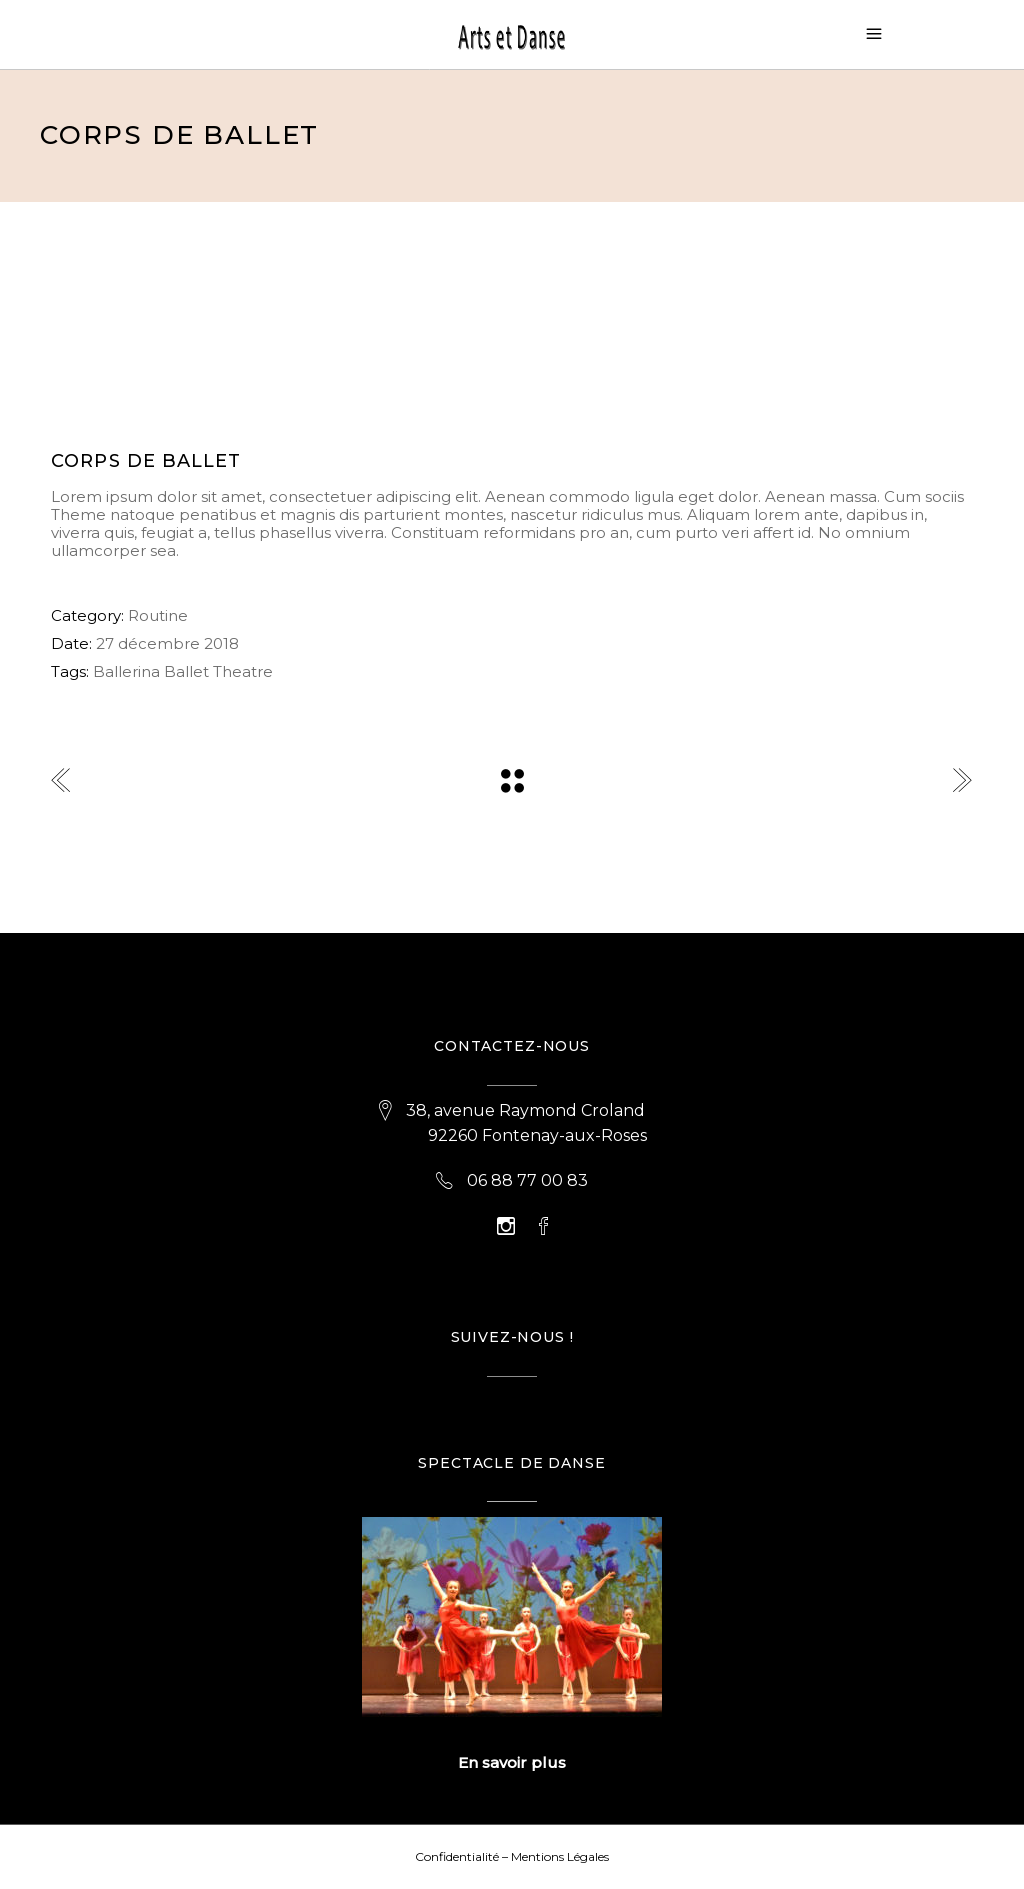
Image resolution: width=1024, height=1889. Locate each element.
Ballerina (126, 671)
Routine (158, 615)
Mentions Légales (560, 1856)
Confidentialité (457, 1856)
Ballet (186, 671)
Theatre (243, 671)
